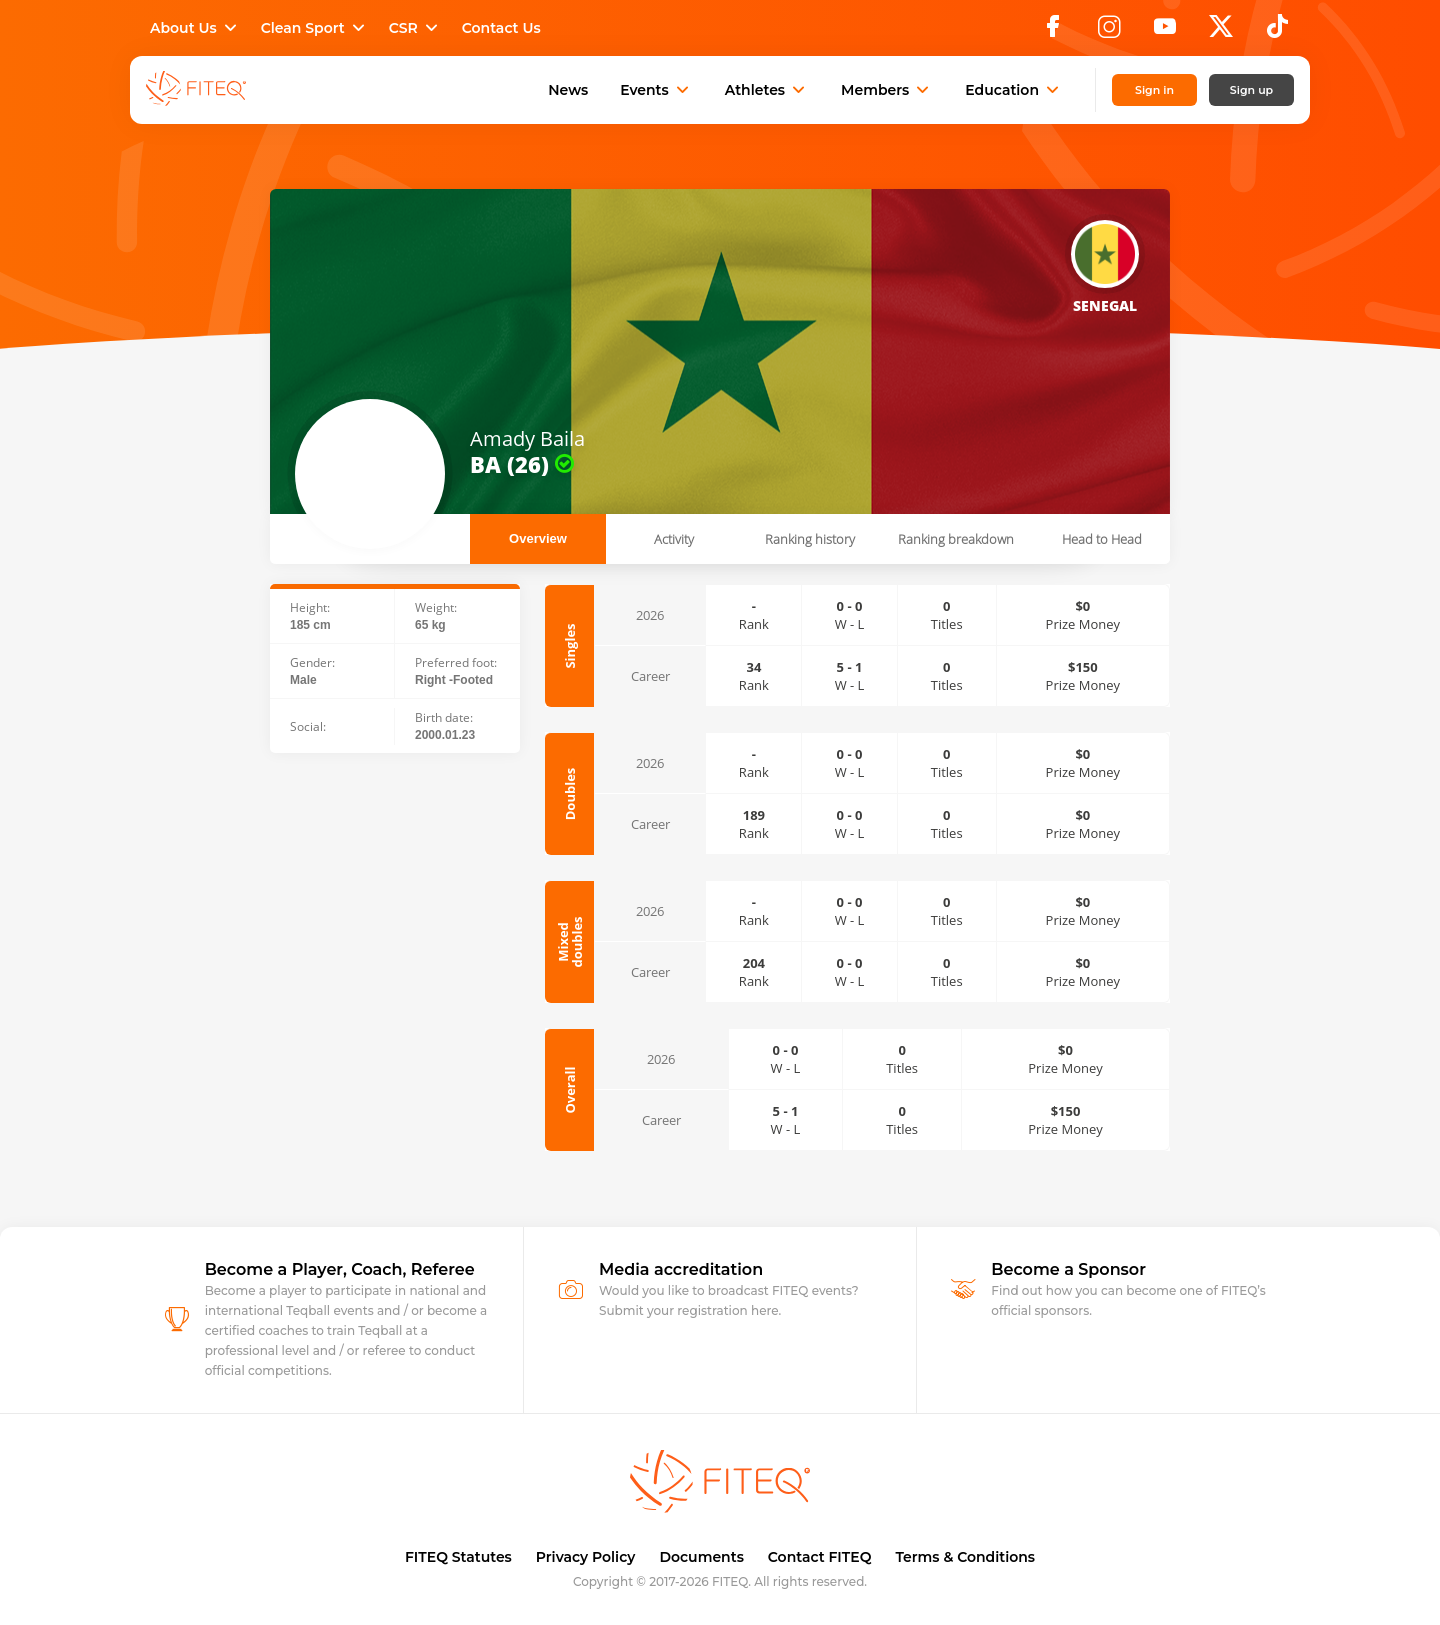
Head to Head (1102, 539)
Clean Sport (315, 28)
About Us (195, 28)
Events (656, 90)
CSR (415, 28)
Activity (674, 539)
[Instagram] (1109, 32)
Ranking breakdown (956, 539)
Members (887, 90)
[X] (1221, 32)
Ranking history (810, 539)
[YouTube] (1165, 32)
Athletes (767, 90)
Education (1014, 90)
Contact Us (501, 28)
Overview (538, 538)
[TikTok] (1277, 32)
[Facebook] (1053, 32)
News (568, 90)
